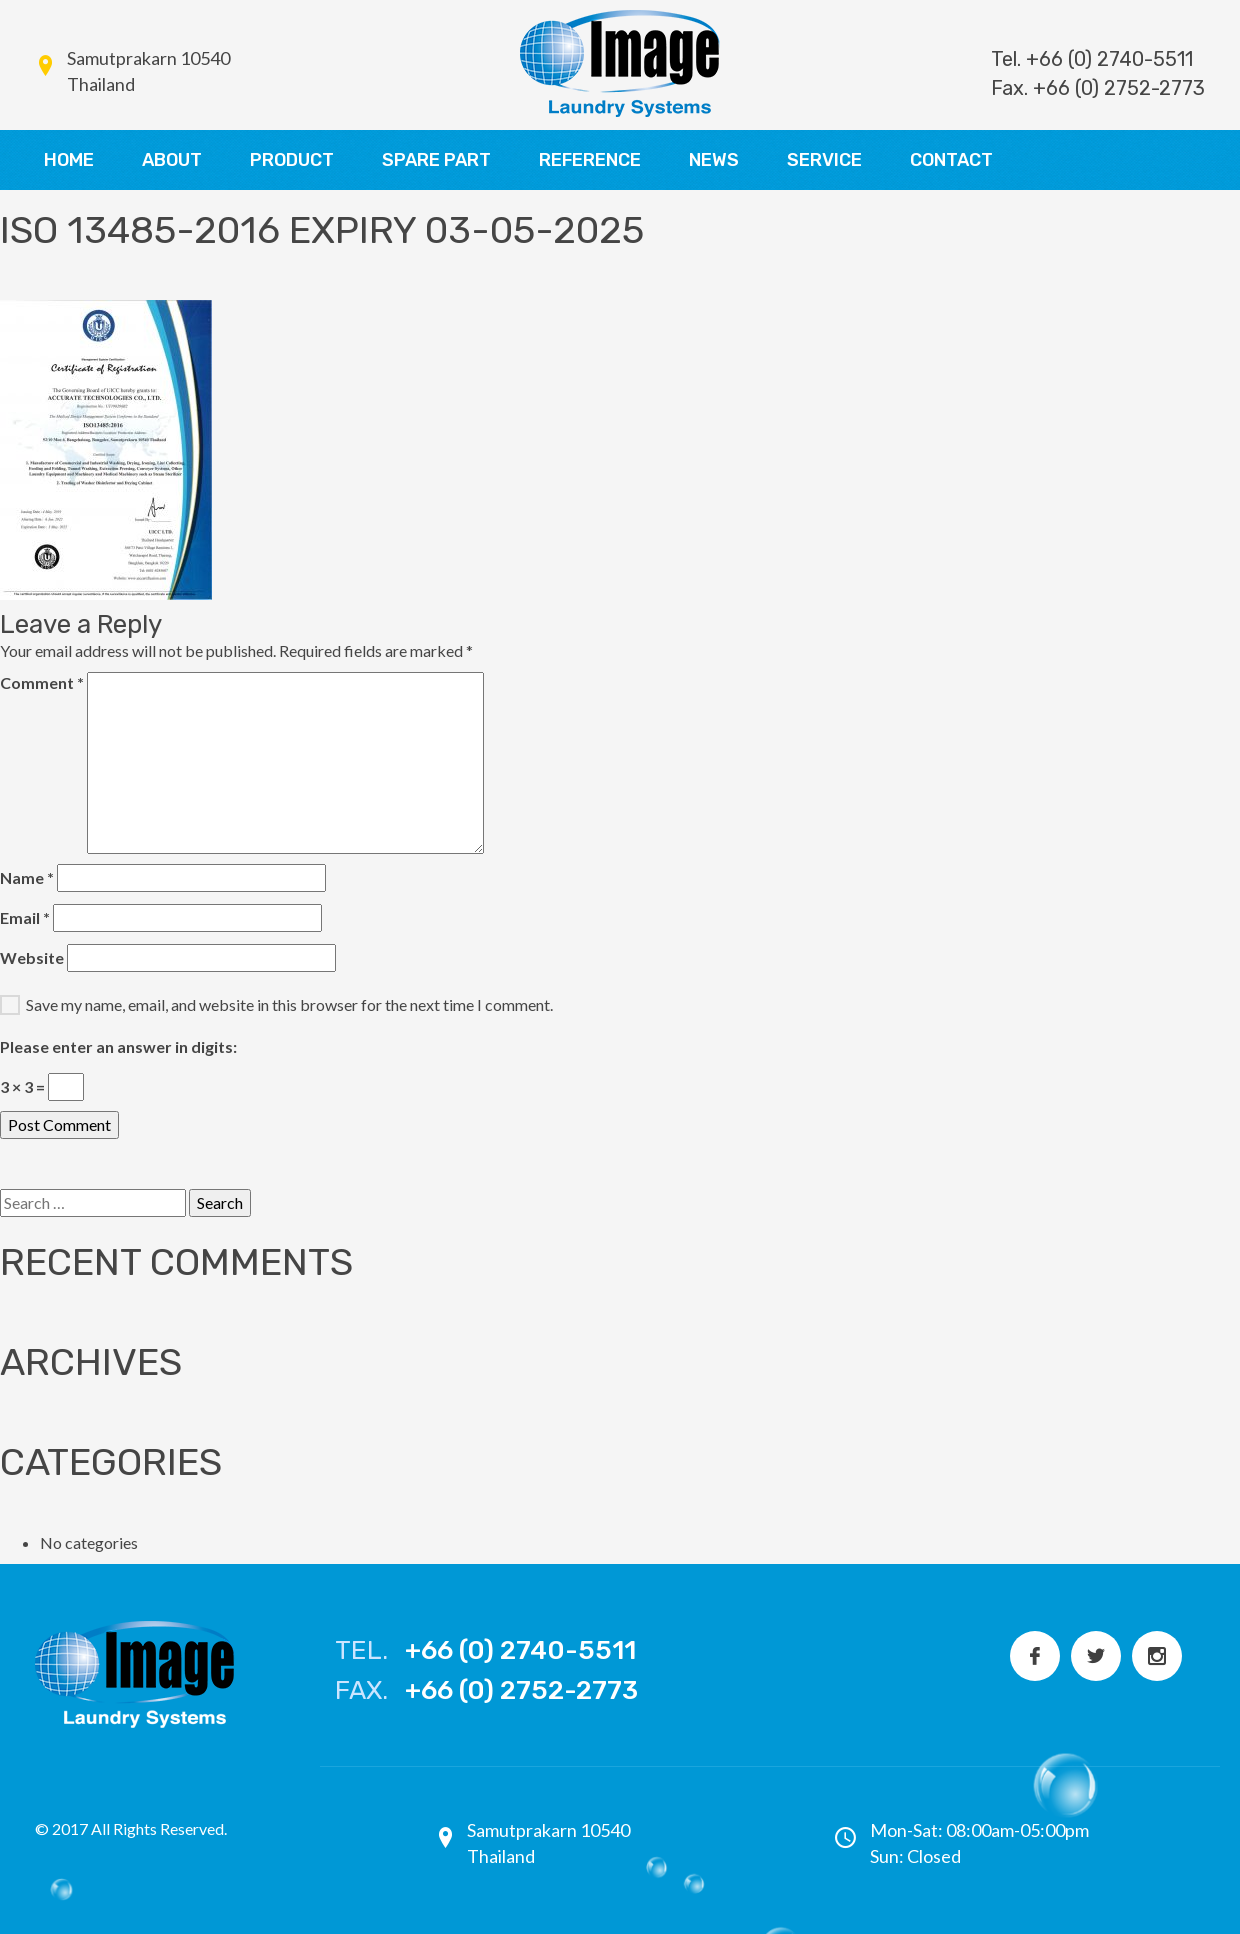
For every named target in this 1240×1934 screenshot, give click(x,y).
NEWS (714, 160)
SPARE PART (436, 160)
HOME (69, 160)
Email (25, 917)
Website (32, 957)
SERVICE (824, 160)
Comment (42, 682)
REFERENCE (590, 160)
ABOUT (172, 160)
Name (27, 877)
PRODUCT (292, 160)
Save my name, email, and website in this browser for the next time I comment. (289, 1004)
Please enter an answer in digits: (118, 1046)
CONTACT (951, 160)
